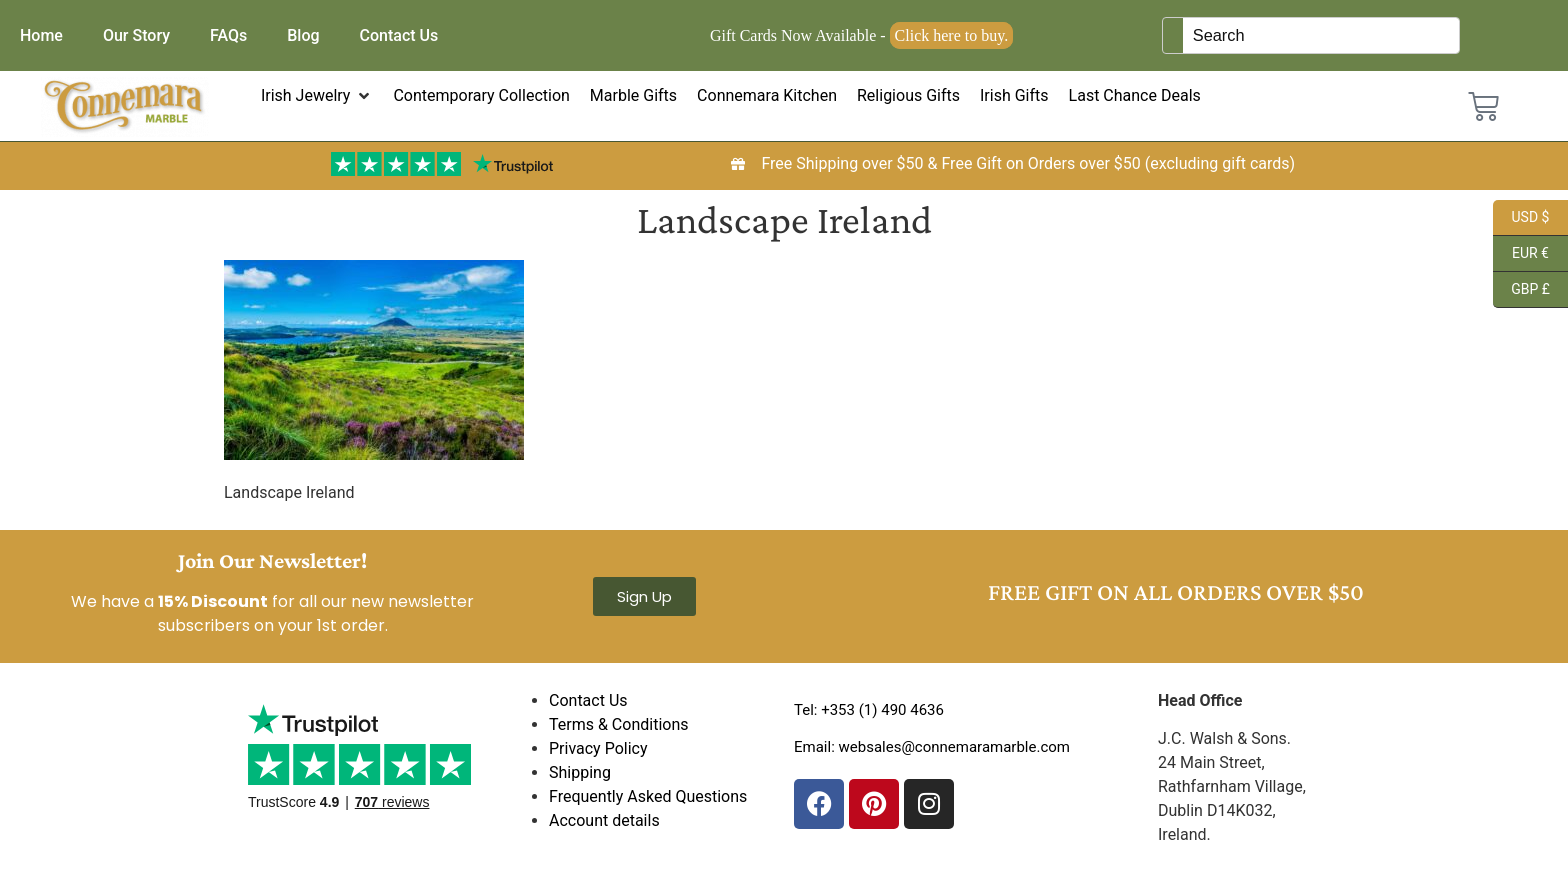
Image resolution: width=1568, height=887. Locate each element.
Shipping (580, 772)
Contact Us (399, 35)
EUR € (1521, 254)
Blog (303, 35)
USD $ (1521, 218)
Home (41, 35)
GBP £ (1521, 290)
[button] (317, 96)
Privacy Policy (598, 748)
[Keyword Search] (1321, 35)
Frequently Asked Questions (648, 796)
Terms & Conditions (619, 724)
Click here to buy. (952, 35)
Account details (604, 820)
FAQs (228, 35)
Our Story (136, 35)
